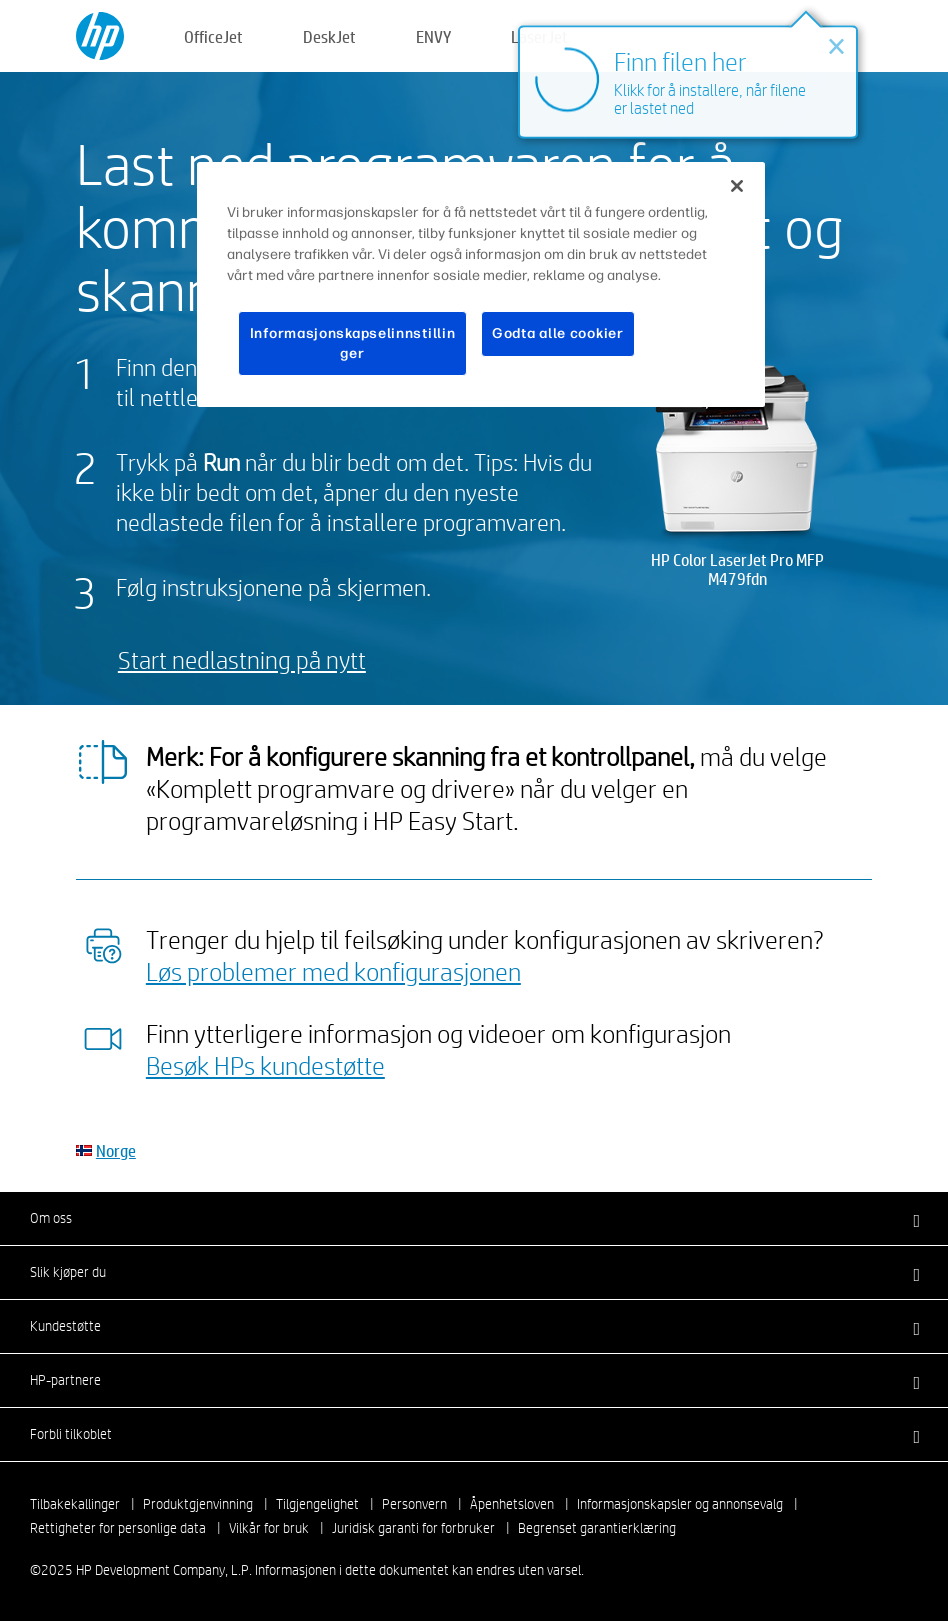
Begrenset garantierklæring (597, 1528)
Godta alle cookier (558, 333)
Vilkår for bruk (269, 1528)
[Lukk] (737, 186)
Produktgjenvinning (198, 1504)
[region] (481, 284)
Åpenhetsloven (512, 1504)
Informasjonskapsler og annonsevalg (680, 1504)
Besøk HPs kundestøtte (265, 1065)
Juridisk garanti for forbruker (413, 1528)
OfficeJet (213, 36)
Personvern (414, 1504)
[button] (474, 1218)
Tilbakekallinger (75, 1504)
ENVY (433, 36)
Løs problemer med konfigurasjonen (333, 971)
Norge (116, 1150)
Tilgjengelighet (317, 1504)
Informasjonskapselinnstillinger (353, 343)
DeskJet (329, 36)
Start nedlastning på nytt (242, 659)
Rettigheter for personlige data (118, 1528)
